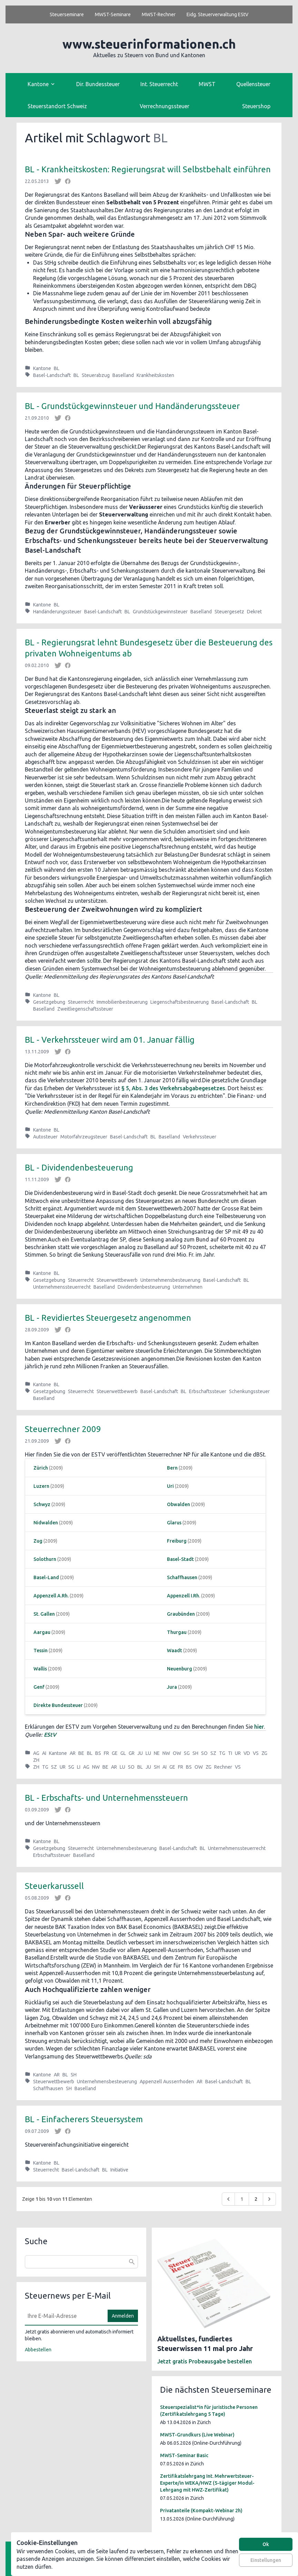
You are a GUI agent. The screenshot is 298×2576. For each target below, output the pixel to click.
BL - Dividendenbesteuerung (79, 1167)
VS (256, 1753)
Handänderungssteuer (57, 611)
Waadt (174, 1650)
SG (187, 1753)
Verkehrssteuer (199, 1136)
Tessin (40, 1650)
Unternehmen (187, 1287)
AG (36, 1753)
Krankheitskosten (155, 375)
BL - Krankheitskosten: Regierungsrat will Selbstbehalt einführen (148, 169)
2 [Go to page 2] (256, 2199)
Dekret (254, 611)
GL (123, 1753)
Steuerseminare (67, 14)
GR (132, 1753)
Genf (38, 1687)
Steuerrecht (81, 1002)
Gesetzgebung (49, 1002)
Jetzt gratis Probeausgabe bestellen (204, 2361)
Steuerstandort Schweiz (57, 106)
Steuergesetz (229, 611)
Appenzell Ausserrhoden (167, 2081)
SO (204, 1753)
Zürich (40, 1468)
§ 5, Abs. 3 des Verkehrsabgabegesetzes (173, 1088)
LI (78, 1767)
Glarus (174, 1522)
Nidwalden (45, 1522)
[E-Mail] (64, 2316)
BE (81, 1753)
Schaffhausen (182, 1577)
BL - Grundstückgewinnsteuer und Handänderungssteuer (132, 406)
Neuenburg (179, 1669)
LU (148, 1753)
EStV (50, 1734)
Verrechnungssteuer (164, 106)
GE (115, 1753)
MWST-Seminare (113, 14)
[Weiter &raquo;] (269, 2199)
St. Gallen (44, 1614)
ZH (36, 1760)
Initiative (119, 2170)
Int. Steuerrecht (159, 84)
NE (157, 1753)
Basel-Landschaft (52, 375)
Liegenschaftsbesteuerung (179, 1002)
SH (195, 1753)
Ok (265, 2544)
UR (238, 1753)
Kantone (42, 368)
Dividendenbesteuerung (144, 1287)
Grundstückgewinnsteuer (160, 611)
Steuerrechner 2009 (63, 1429)
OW (177, 1753)
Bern (172, 1468)
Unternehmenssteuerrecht (62, 1287)
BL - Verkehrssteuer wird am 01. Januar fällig (110, 1039)
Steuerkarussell (54, 1886)
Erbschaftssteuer (207, 1391)
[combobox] (81, 2261)
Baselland (123, 375)
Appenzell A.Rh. (51, 1595)
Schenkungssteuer (249, 1391)
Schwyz (41, 1504)
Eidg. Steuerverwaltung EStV (217, 14)
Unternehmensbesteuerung (170, 1280)
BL (56, 368)
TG (222, 1753)
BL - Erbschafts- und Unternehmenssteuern (106, 1797)
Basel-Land (46, 1577)
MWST (207, 84)
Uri (170, 1486)
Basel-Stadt (180, 1559)
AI (44, 1753)
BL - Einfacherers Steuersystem (84, 2119)
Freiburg (177, 1541)
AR (73, 1753)
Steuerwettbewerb (117, 1280)
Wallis (40, 1669)
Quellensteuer (253, 84)
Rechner (223, 1767)
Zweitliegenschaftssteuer (85, 1009)
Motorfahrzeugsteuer (83, 1136)
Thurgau (177, 1632)
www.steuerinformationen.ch (149, 44)
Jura (172, 1687)
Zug (37, 1541)
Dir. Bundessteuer (98, 84)
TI (230, 1753)
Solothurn (44, 1559)
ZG (264, 1753)
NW (166, 1753)
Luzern (41, 1486)
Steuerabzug (96, 375)
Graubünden (181, 1614)
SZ (213, 1753)
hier (259, 1727)
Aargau (41, 1632)
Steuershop (256, 106)
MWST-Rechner (159, 14)
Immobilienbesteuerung (122, 1002)
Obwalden (178, 1504)
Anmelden (123, 2316)
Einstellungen (265, 2560)
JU (140, 1753)
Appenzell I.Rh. (183, 1595)
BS (98, 1753)
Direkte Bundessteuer (58, 1705)
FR (106, 1753)
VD (247, 1753)
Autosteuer (45, 1136)
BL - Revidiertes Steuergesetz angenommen (108, 1317)
